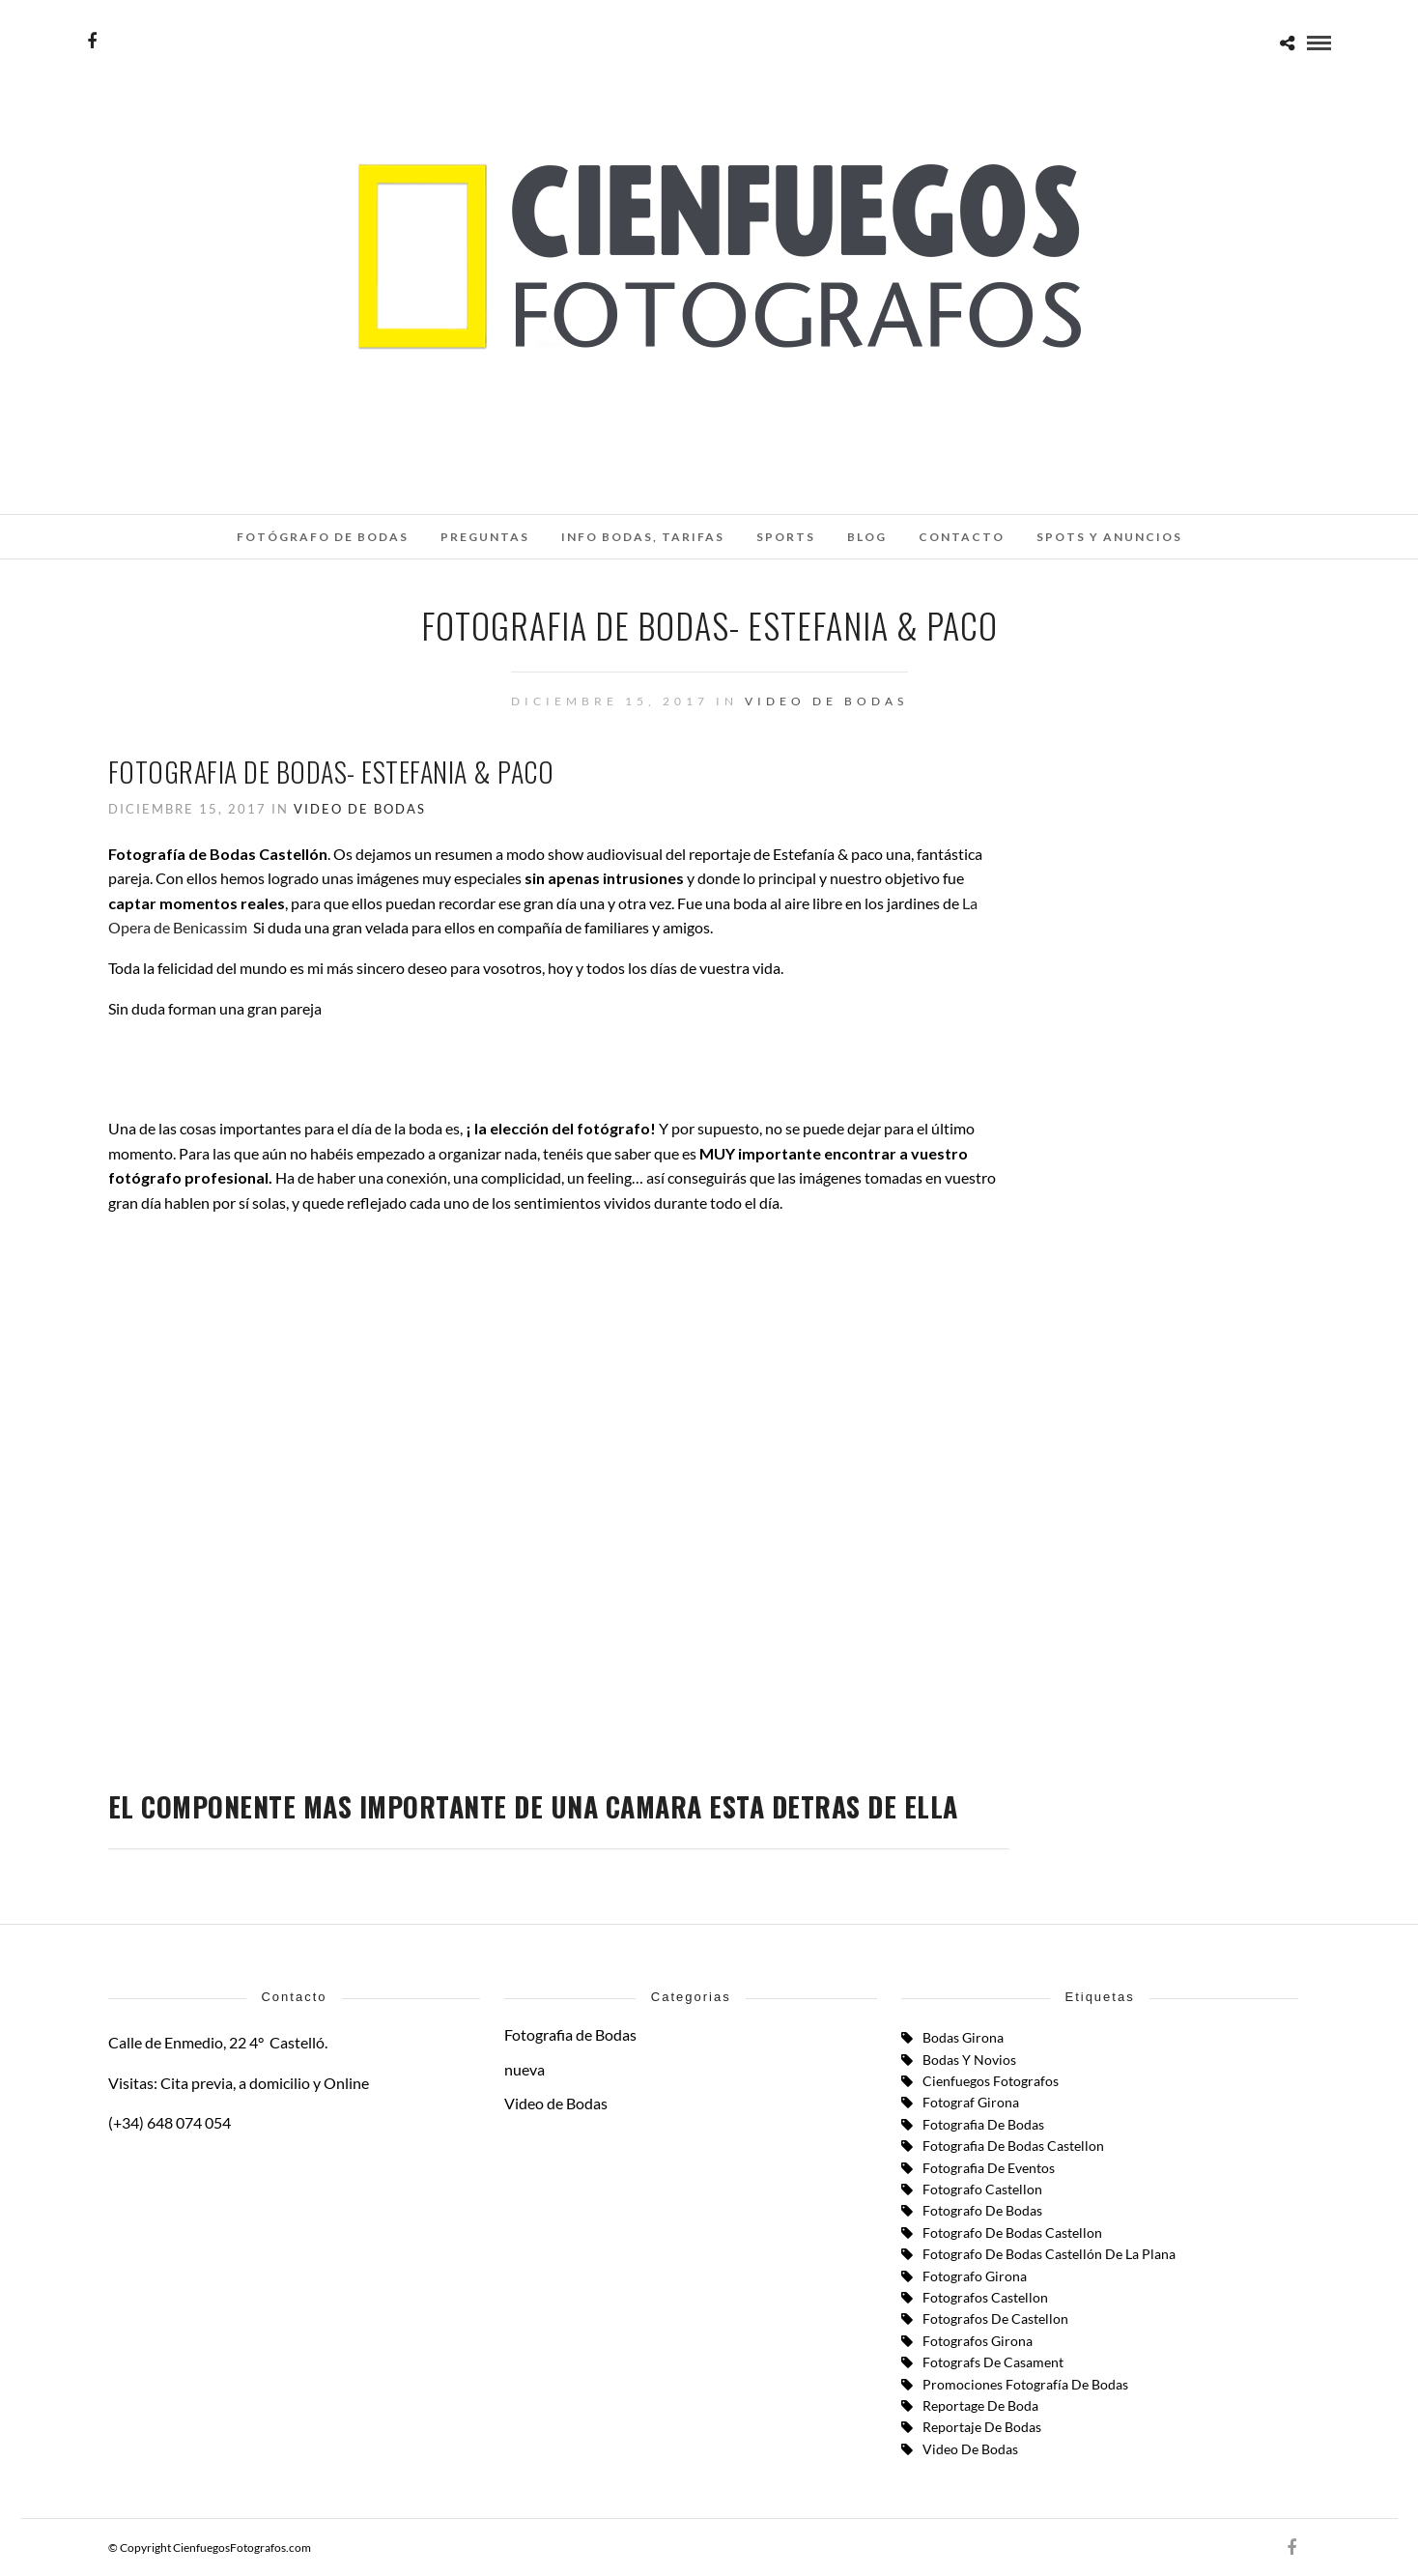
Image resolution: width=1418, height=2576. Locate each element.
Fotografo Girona (974, 2276)
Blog (867, 537)
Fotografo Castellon (982, 2189)
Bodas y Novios (969, 2059)
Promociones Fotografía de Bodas (1025, 2384)
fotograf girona (970, 2102)
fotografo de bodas (982, 2210)
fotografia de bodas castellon (1013, 2145)
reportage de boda (980, 2405)
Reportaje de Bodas (981, 2427)
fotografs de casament (993, 2362)
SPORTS (785, 537)
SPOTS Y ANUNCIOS (1109, 537)
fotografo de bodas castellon (1012, 2232)
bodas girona (963, 2037)
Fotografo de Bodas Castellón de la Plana (1049, 2254)
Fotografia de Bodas (570, 2034)
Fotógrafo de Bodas (323, 537)
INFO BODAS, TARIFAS (642, 537)
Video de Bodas (826, 701)
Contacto (962, 537)
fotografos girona (977, 2341)
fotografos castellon (985, 2297)
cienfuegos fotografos (990, 2081)
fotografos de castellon (995, 2318)
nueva (524, 2069)
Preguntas (484, 537)
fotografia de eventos (988, 2168)
